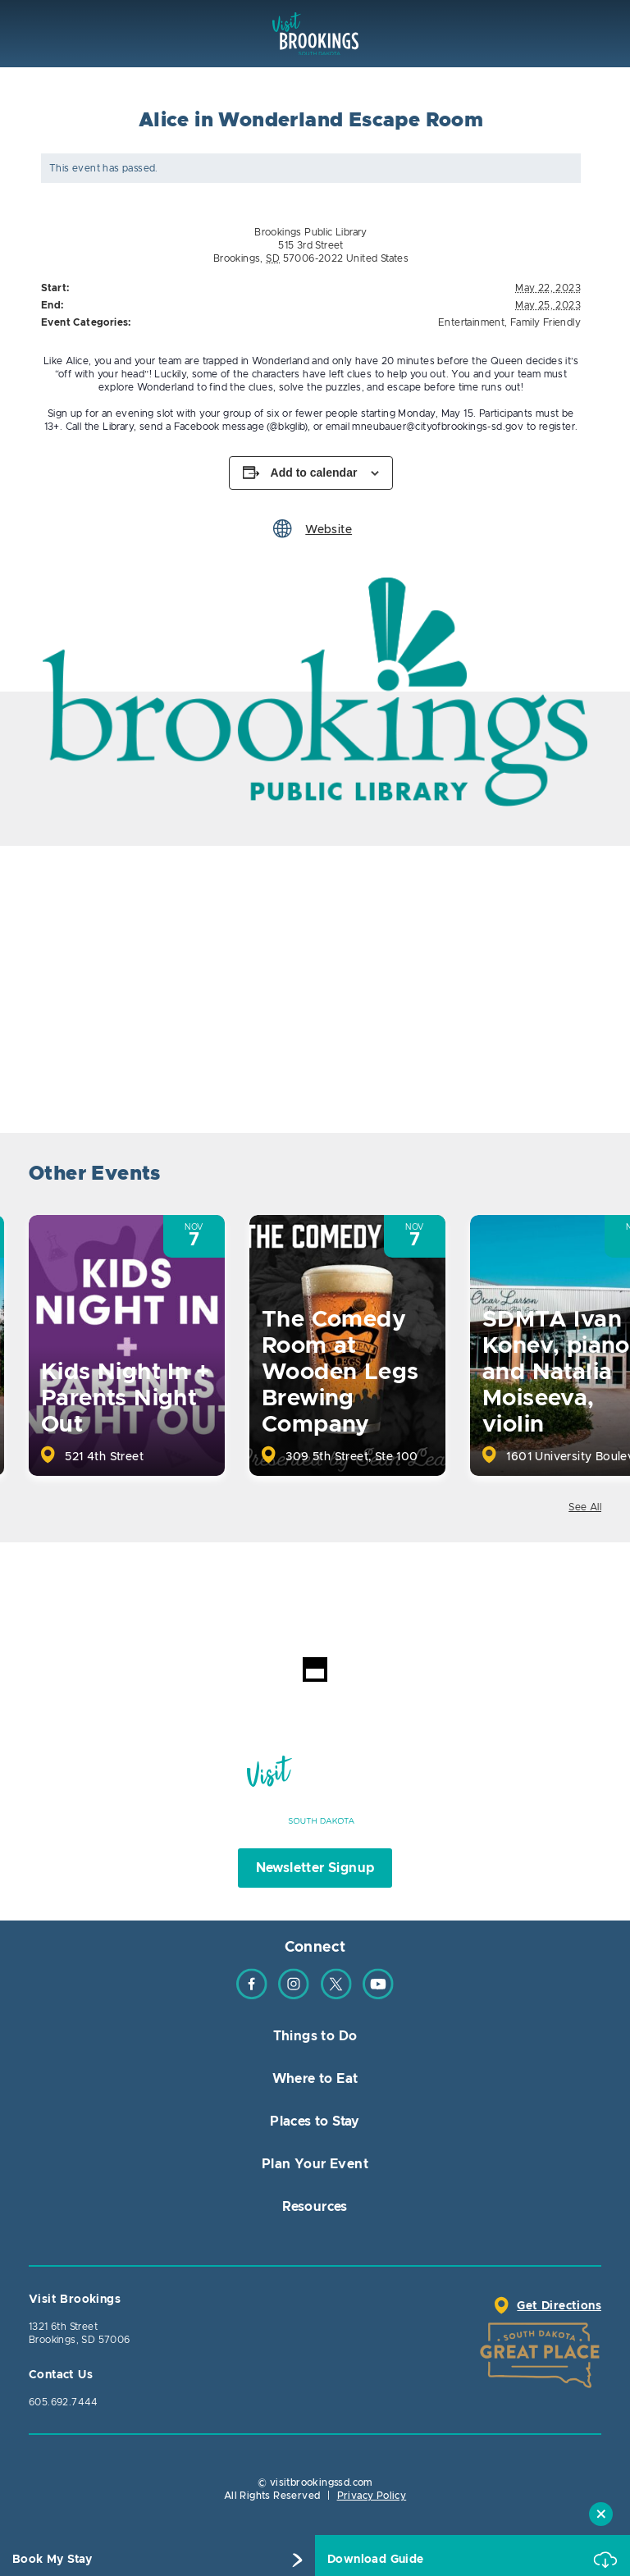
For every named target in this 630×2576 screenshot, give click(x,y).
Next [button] (587, 1176)
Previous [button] (541, 1176)
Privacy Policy (372, 2496)
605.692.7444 (63, 2402)
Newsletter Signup (315, 1868)
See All (584, 1507)
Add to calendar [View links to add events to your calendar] (314, 472)
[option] (315, 692)
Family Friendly (545, 322)
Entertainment (471, 322)
